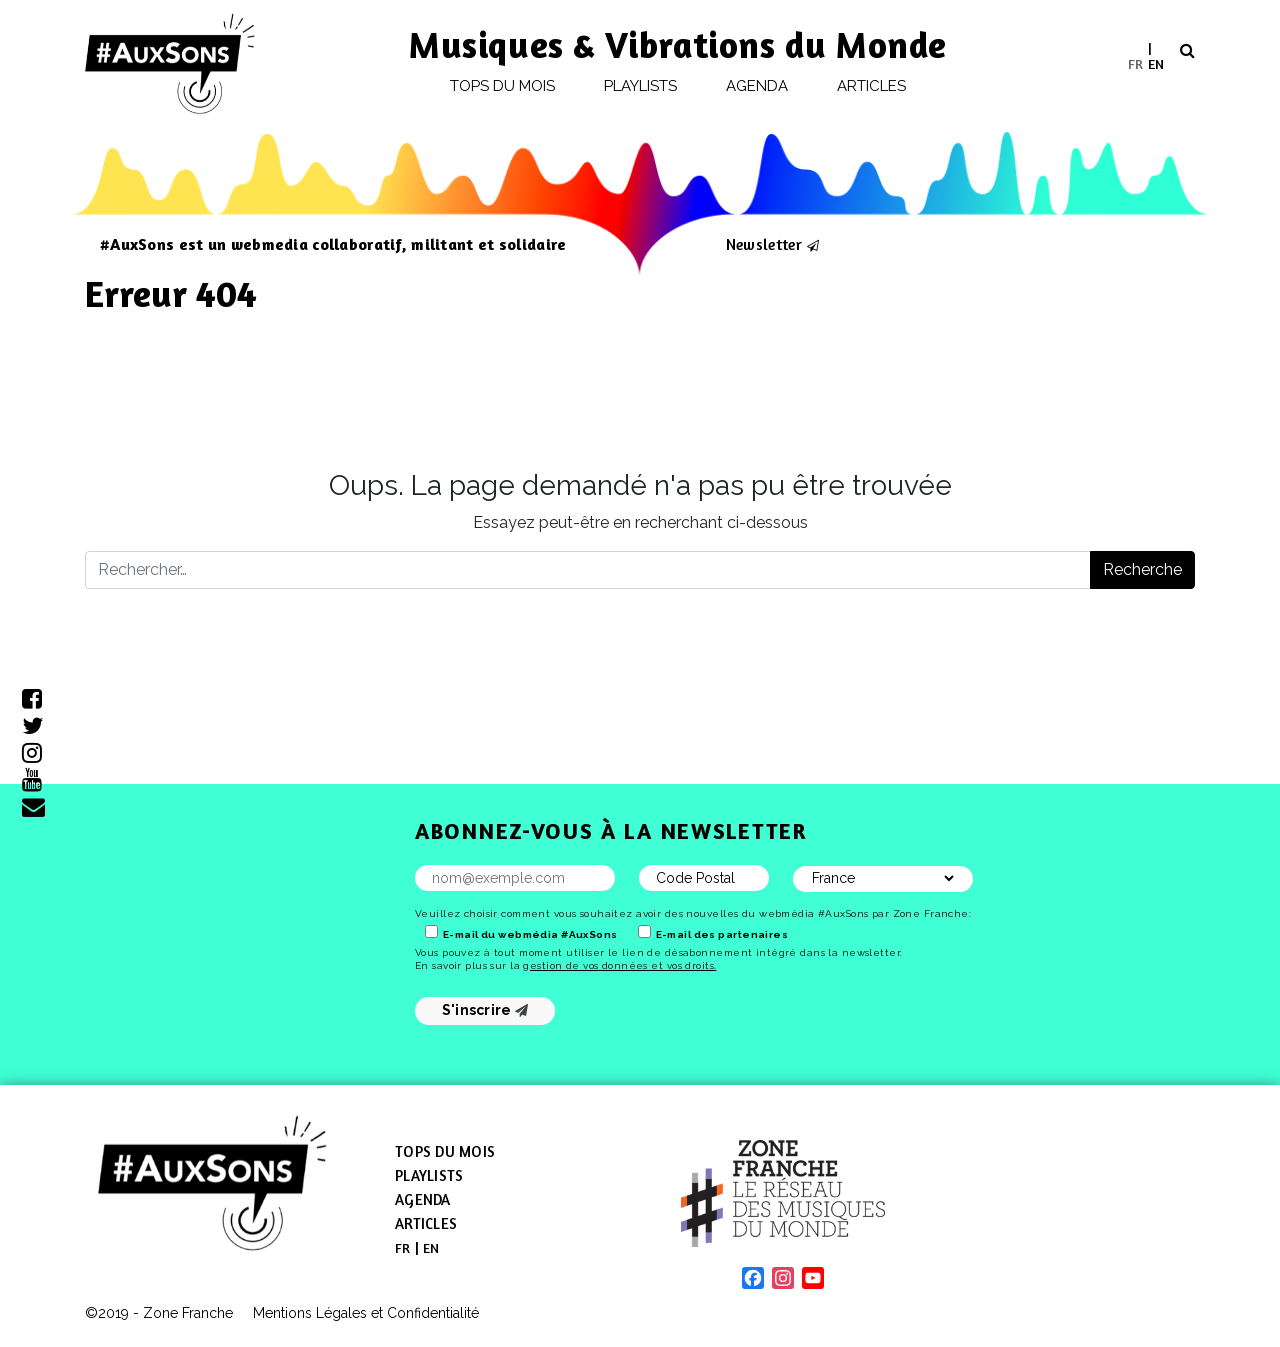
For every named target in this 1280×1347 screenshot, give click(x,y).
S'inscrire (485, 1010)
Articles (872, 86)
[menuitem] (1135, 63)
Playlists (641, 86)
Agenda (757, 86)
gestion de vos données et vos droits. (619, 965)
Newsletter (764, 244)
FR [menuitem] (1135, 62)
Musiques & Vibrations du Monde (678, 44)
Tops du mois (503, 86)
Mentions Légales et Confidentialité (366, 1313)
